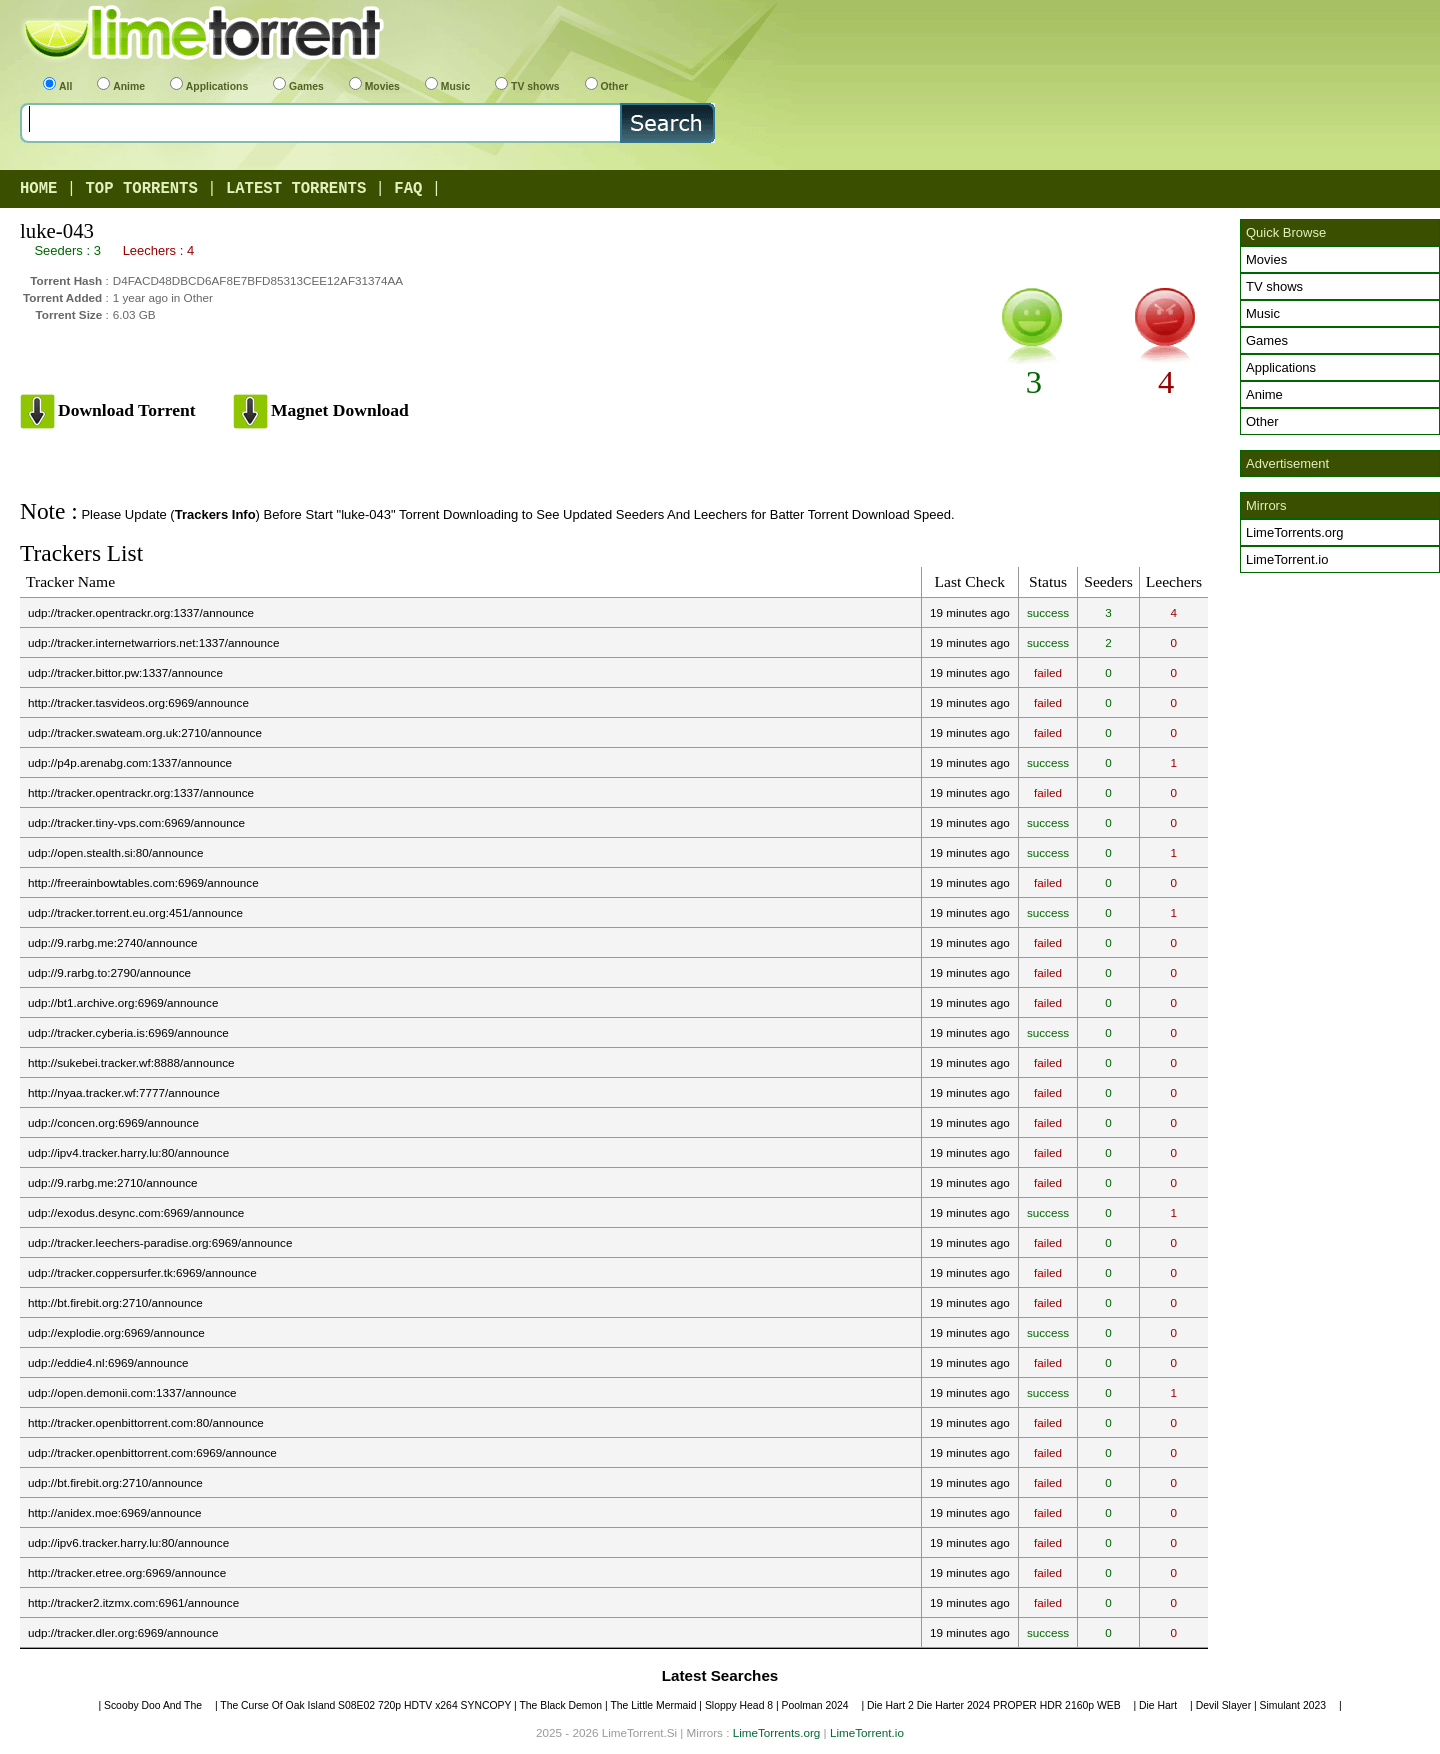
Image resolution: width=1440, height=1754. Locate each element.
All (57, 86)
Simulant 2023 (1293, 1705)
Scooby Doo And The (153, 1705)
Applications (209, 86)
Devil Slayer (1223, 1705)
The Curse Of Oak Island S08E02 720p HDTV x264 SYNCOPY (365, 1705)
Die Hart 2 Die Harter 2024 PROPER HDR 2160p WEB (994, 1705)
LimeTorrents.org (1295, 532)
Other (607, 86)
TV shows (527, 86)
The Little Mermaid (653, 1705)
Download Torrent (127, 410)
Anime (121, 86)
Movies (374, 86)
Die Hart (1158, 1705)
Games (298, 86)
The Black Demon (560, 1705)
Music (447, 86)
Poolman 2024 (815, 1705)
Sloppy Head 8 (739, 1705)
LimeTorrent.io (1287, 559)
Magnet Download (340, 410)
